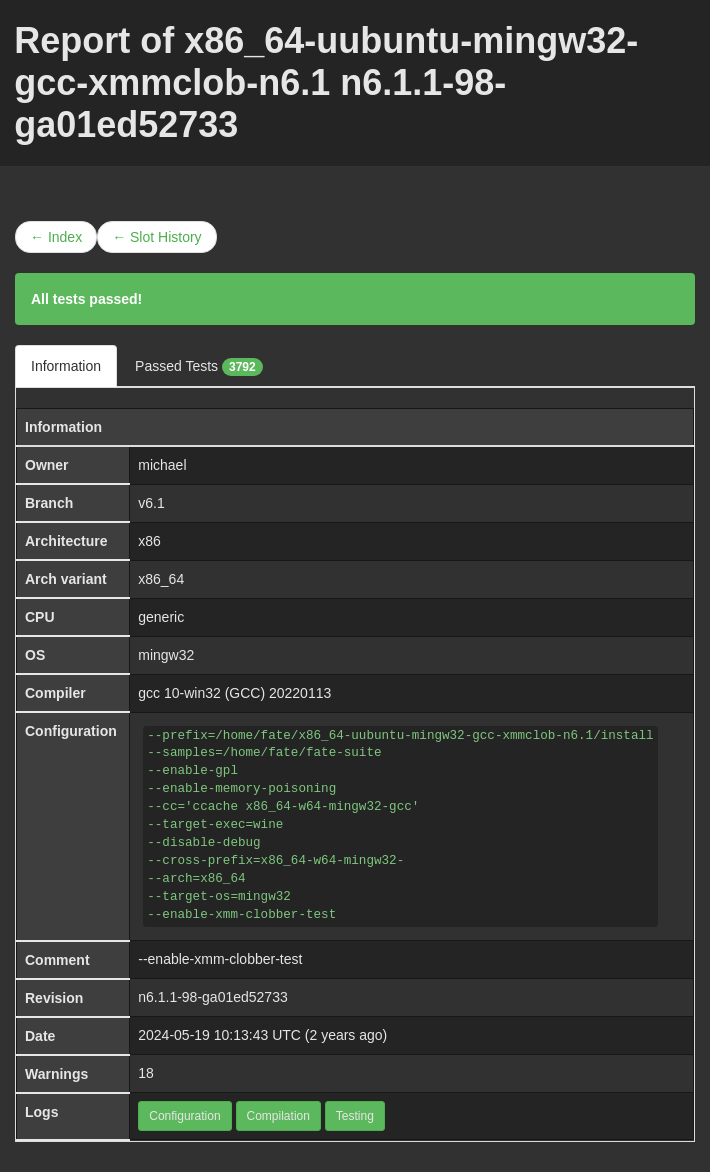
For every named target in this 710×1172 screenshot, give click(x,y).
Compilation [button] (278, 1116)
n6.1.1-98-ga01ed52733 (212, 997)
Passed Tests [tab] (199, 367)
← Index (56, 237)
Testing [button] (355, 1116)
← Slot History (156, 237)
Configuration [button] (184, 1116)
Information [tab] (66, 366)
